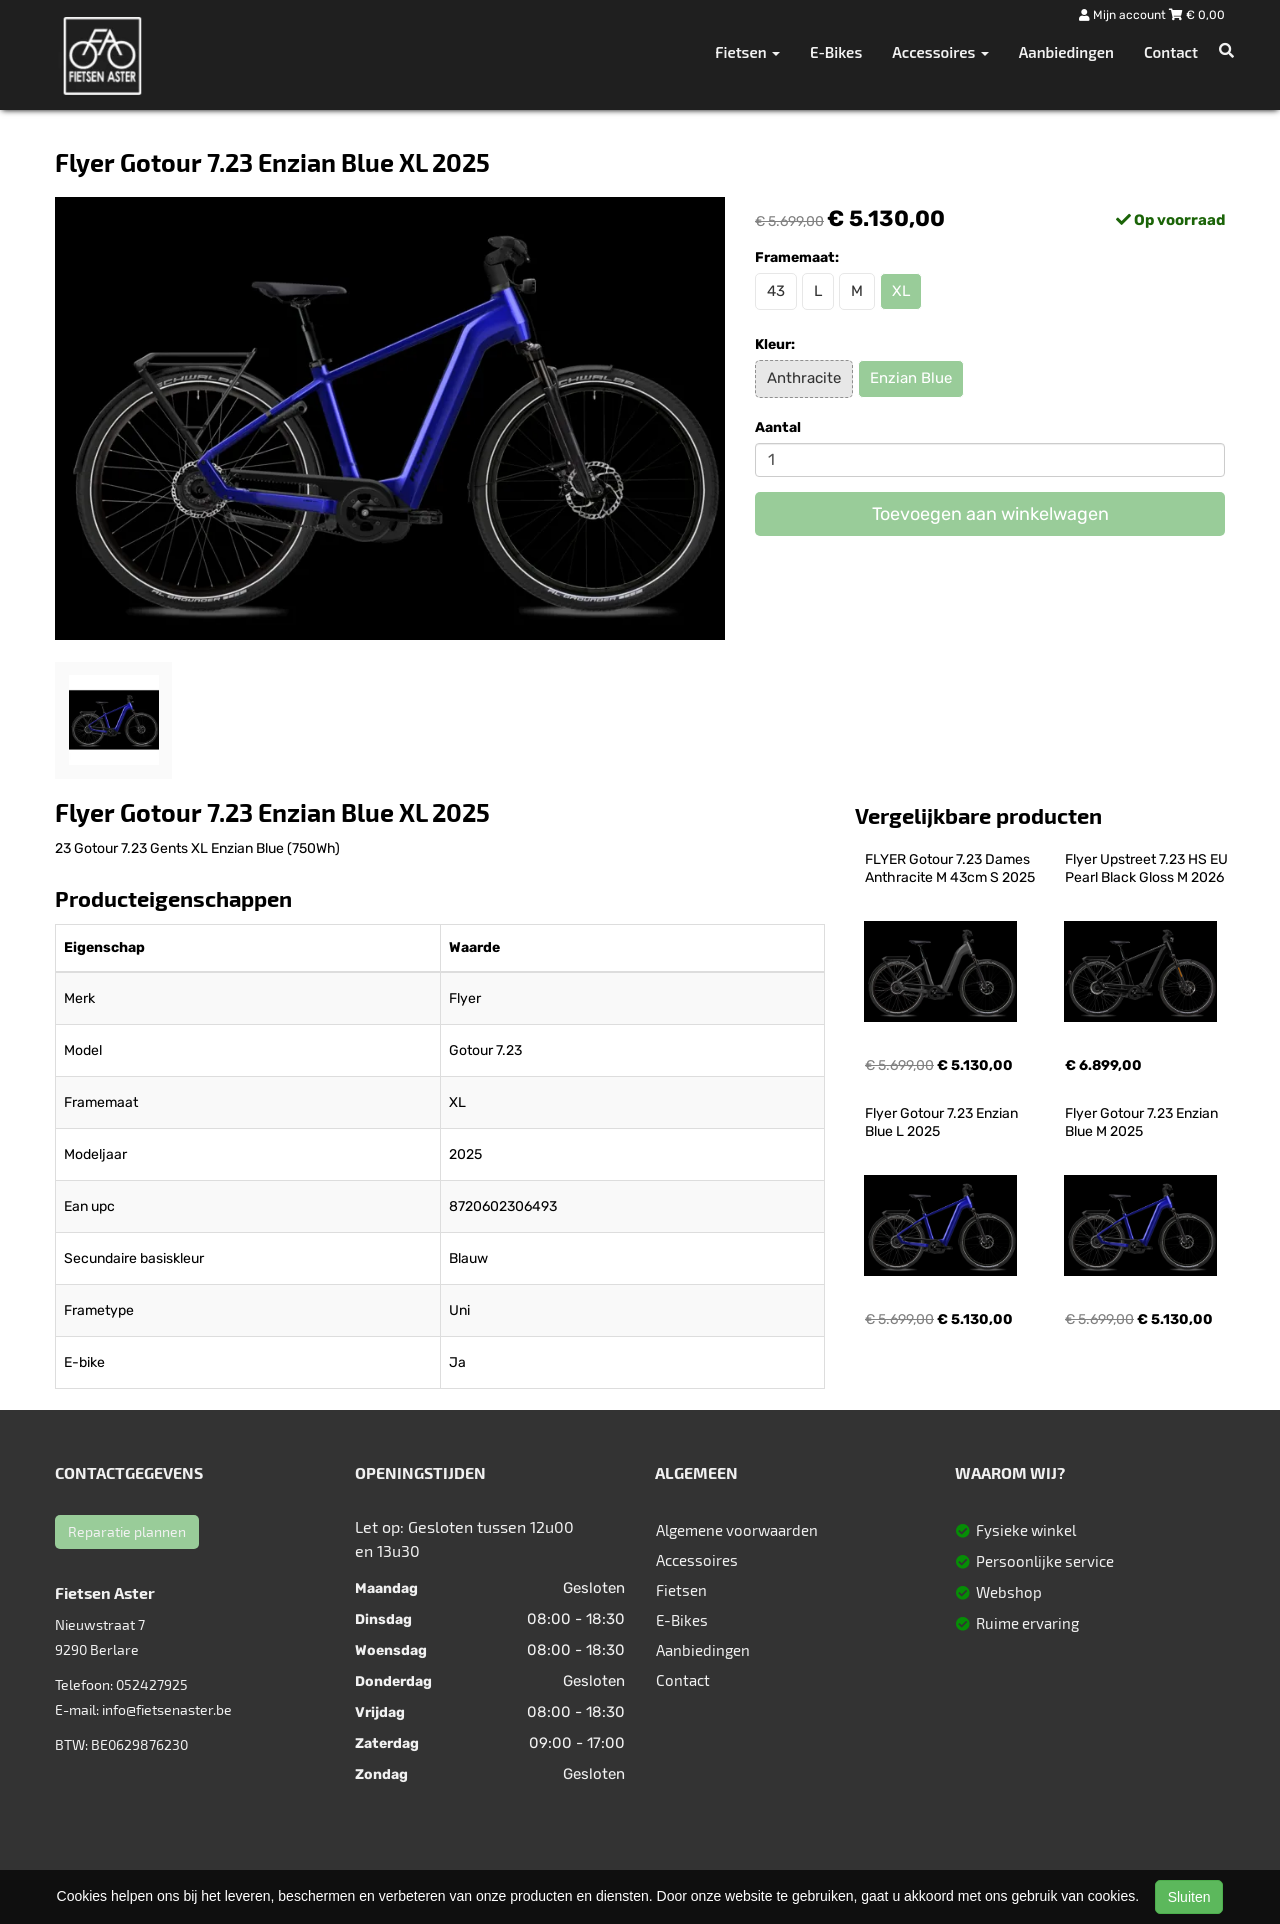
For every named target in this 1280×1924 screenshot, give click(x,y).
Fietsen (681, 1590)
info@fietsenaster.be (167, 1709)
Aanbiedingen (1066, 52)
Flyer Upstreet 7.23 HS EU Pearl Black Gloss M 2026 (1148, 868)
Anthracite (804, 378)
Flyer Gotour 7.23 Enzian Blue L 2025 (943, 1122)
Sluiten (1189, 1897)
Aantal (778, 427)
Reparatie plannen (127, 1531)
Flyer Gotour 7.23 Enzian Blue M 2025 (1143, 1122)
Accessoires (697, 1560)
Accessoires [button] (940, 52)
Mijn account (1124, 15)
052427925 (152, 1684)
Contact (1171, 52)
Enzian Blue (911, 378)
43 (776, 291)
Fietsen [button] (747, 52)
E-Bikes (836, 52)
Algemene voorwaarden (737, 1530)
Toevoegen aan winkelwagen (990, 514)
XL (901, 291)
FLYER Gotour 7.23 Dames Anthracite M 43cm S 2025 (950, 868)
